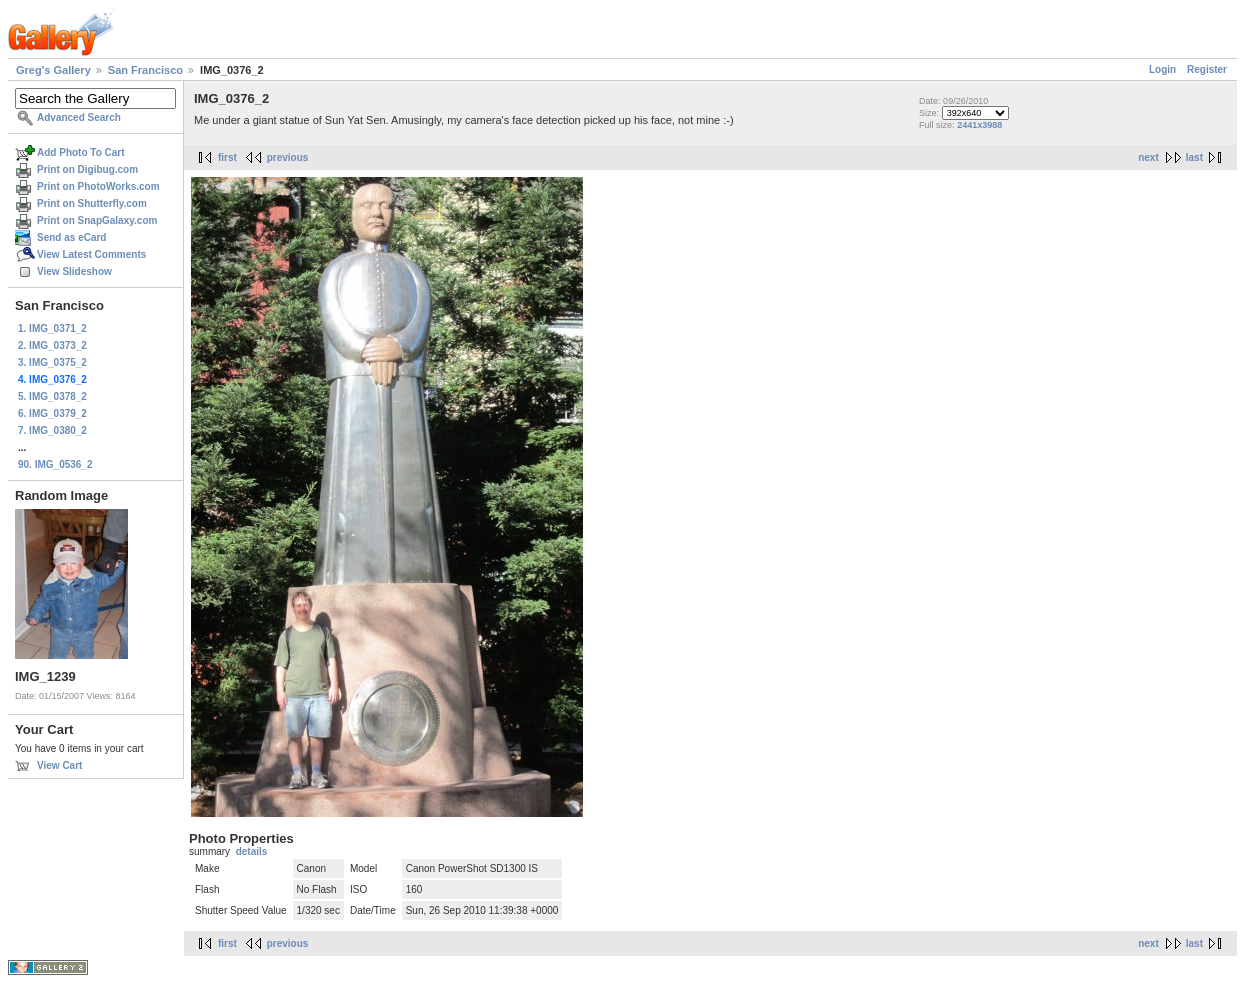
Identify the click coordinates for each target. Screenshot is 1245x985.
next (1148, 157)
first (227, 157)
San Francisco (145, 70)
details (252, 851)
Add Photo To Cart (81, 152)
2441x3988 (979, 125)
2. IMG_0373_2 (52, 345)
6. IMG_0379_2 (52, 413)
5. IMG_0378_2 (52, 396)
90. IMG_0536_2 (55, 464)
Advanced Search (79, 117)
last (1194, 157)
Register (1207, 69)
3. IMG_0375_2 (52, 362)
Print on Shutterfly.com (92, 203)
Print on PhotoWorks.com (98, 186)
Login (1162, 69)
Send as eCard (71, 237)
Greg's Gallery (53, 70)
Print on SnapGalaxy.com (97, 220)
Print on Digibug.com (87, 169)
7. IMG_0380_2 (52, 430)
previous (288, 157)
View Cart (59, 765)
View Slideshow (74, 271)
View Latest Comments (91, 254)
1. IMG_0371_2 (52, 328)
